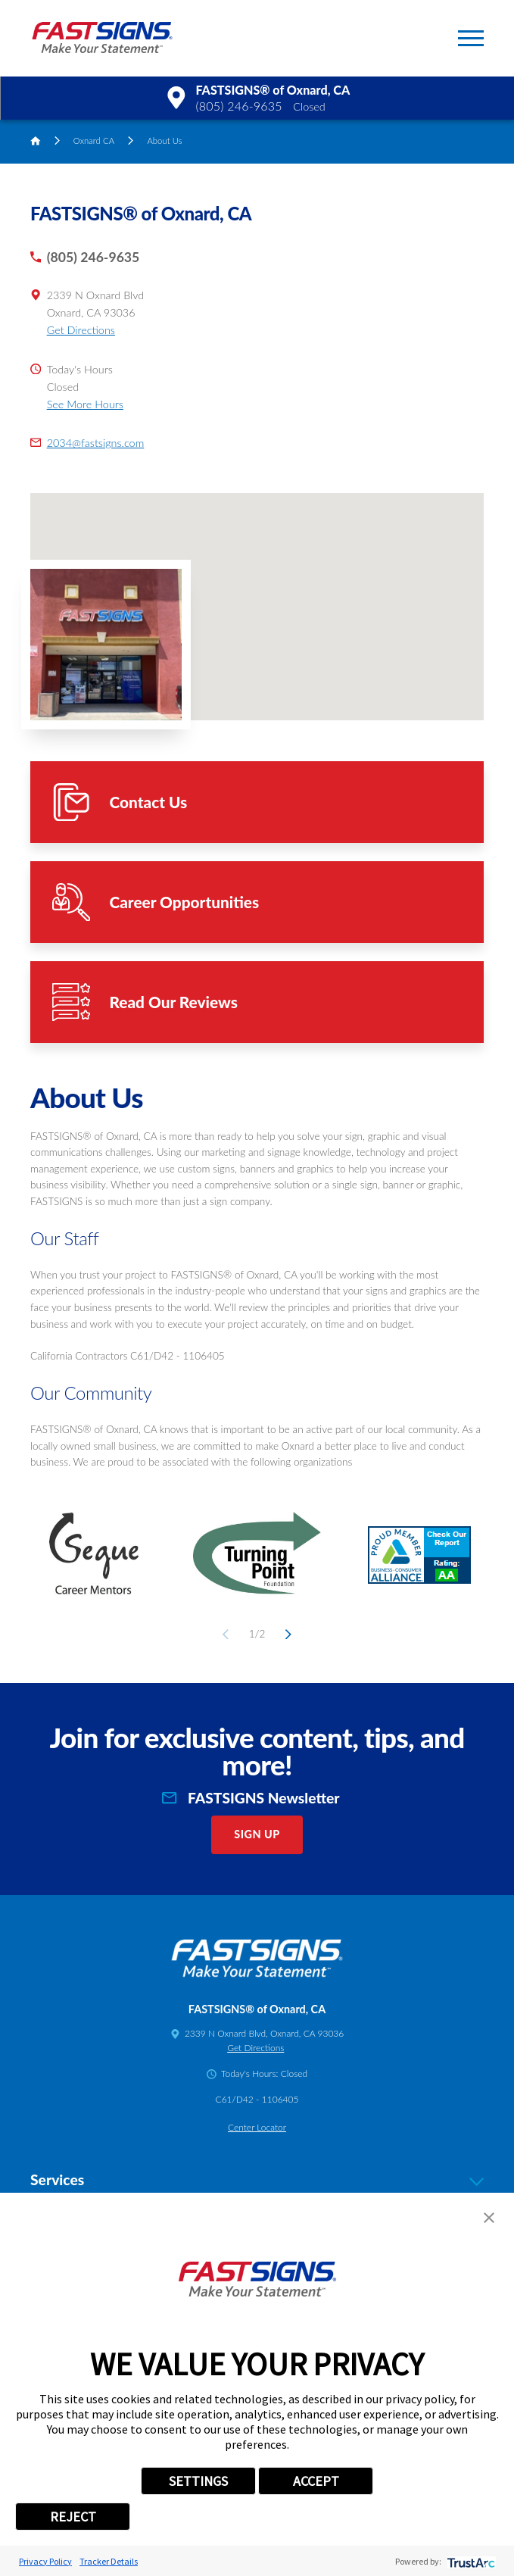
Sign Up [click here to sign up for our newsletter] (257, 1834)
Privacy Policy (45, 2561)
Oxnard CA (93, 140)
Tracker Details (108, 2561)
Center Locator (257, 2127)
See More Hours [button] (85, 404)
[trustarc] (469, 2561)
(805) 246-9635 (238, 105)
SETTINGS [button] (198, 2481)
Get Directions (81, 329)
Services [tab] (257, 2180)
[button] (471, 38)
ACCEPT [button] (316, 2481)
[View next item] (286, 1633)
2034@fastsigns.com (96, 442)
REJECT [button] (73, 2516)
